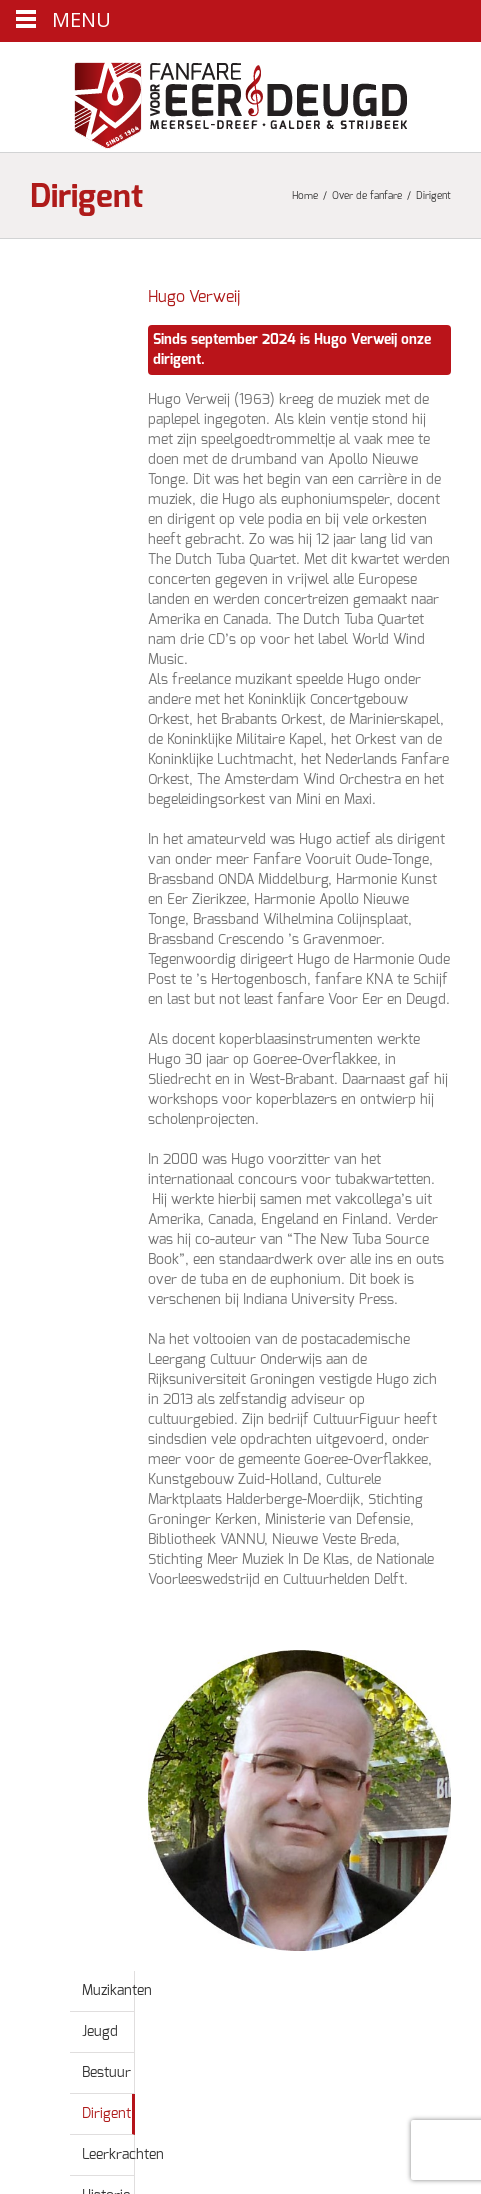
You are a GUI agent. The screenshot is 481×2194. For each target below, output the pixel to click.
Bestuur (106, 2073)
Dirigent (106, 2114)
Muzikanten (117, 1991)
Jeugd (100, 2032)
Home (305, 196)
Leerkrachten (123, 2155)
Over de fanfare (367, 196)
